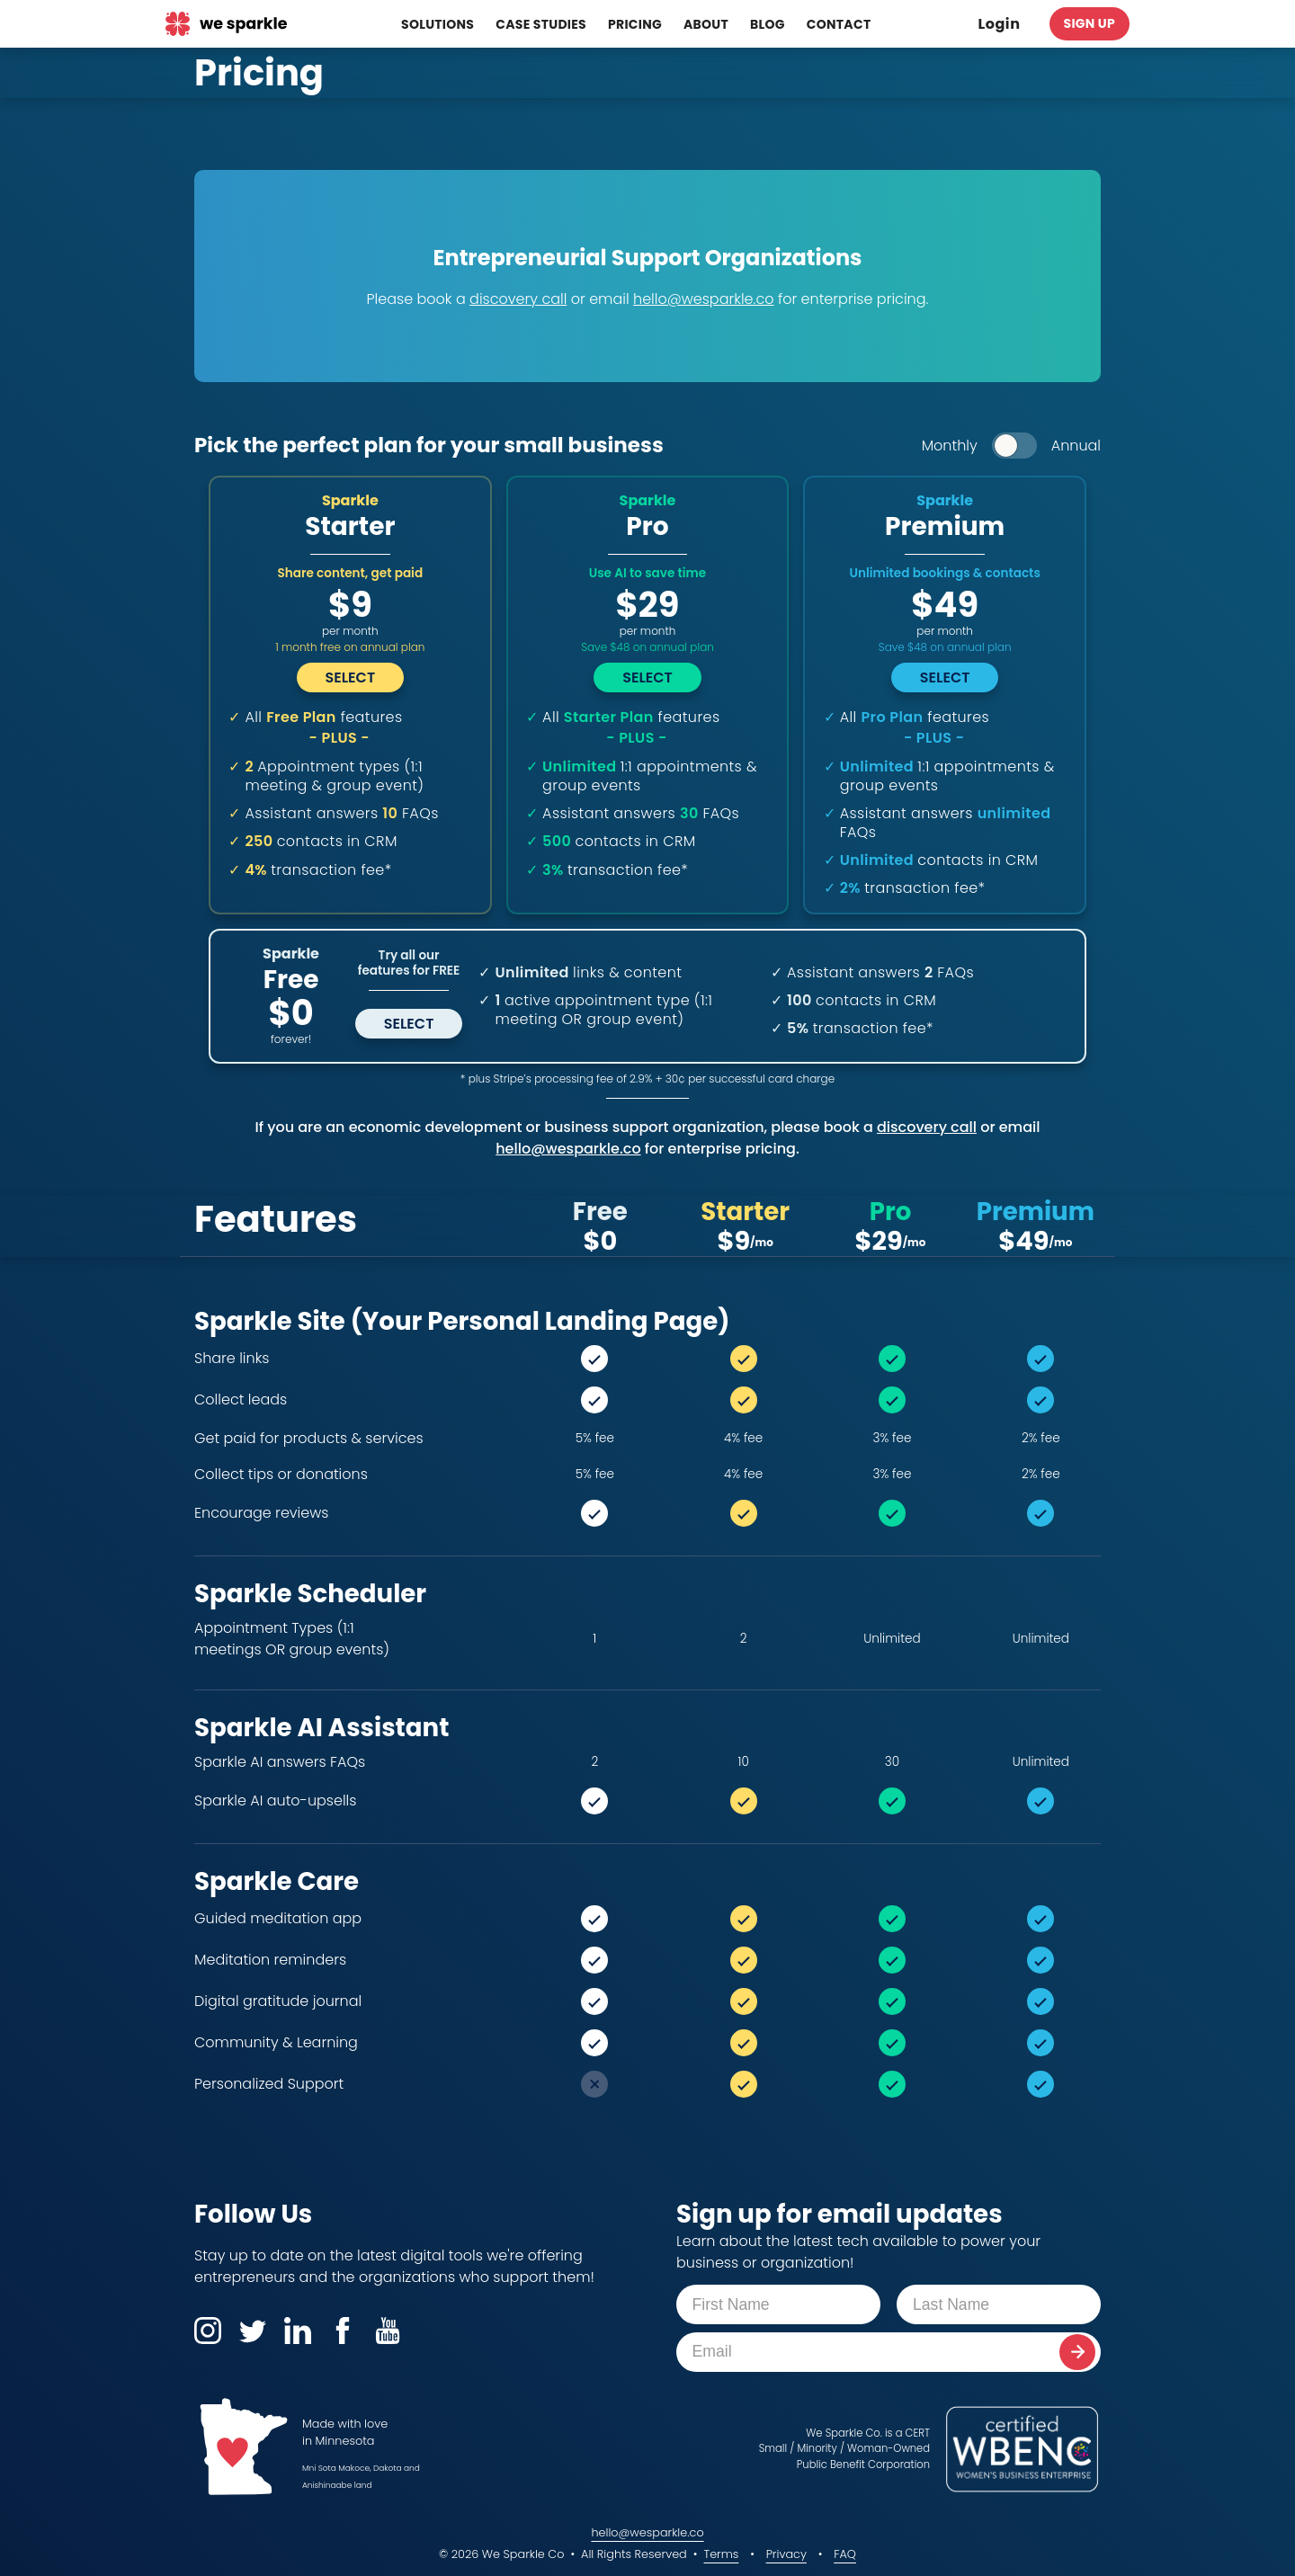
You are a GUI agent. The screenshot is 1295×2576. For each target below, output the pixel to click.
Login (999, 23)
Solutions (437, 24)
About (705, 24)
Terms (720, 2554)
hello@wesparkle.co (647, 2532)
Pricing (635, 24)
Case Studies (541, 24)
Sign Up (1089, 23)
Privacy (786, 2554)
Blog (767, 24)
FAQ (845, 2554)
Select (409, 1023)
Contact (839, 24)
